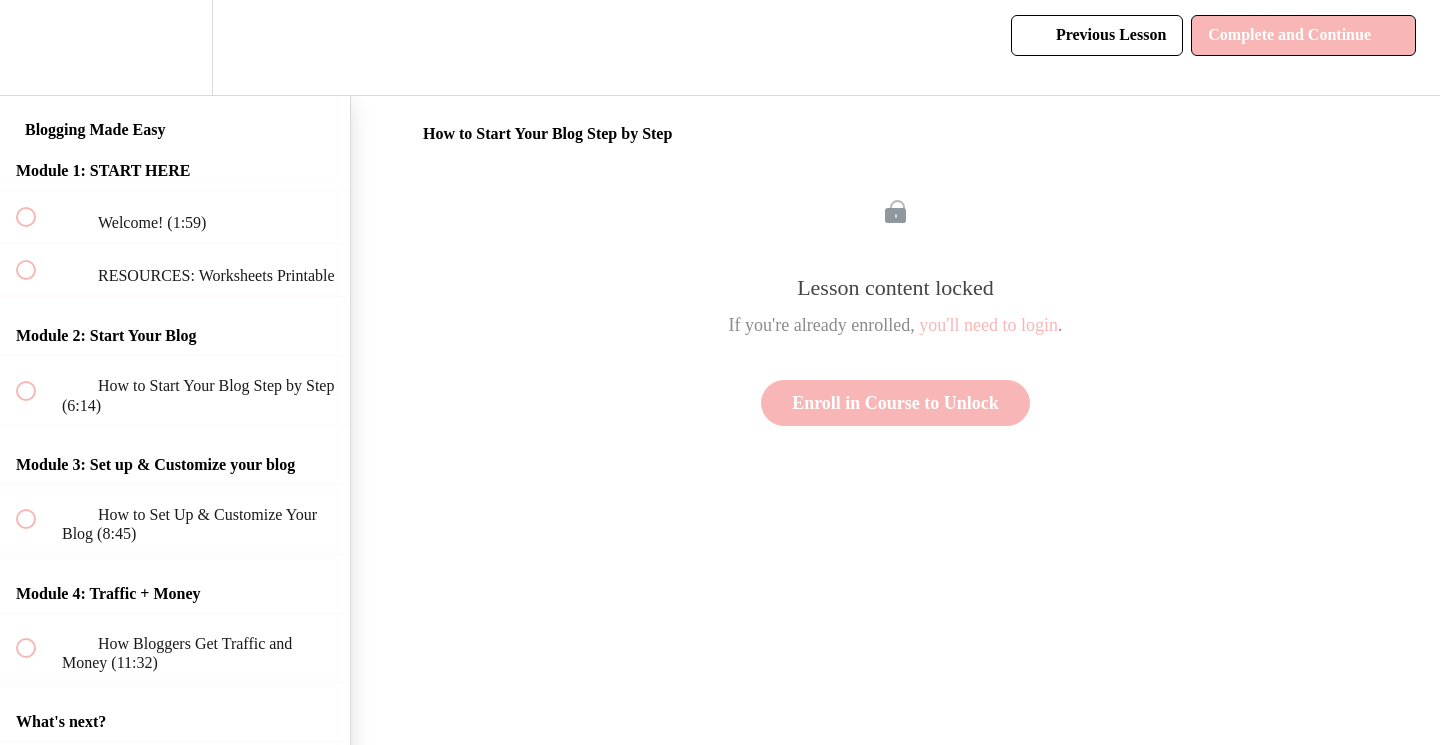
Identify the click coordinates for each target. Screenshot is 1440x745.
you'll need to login (988, 325)
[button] (37, 47)
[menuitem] (175, 47)
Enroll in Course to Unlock (895, 403)
